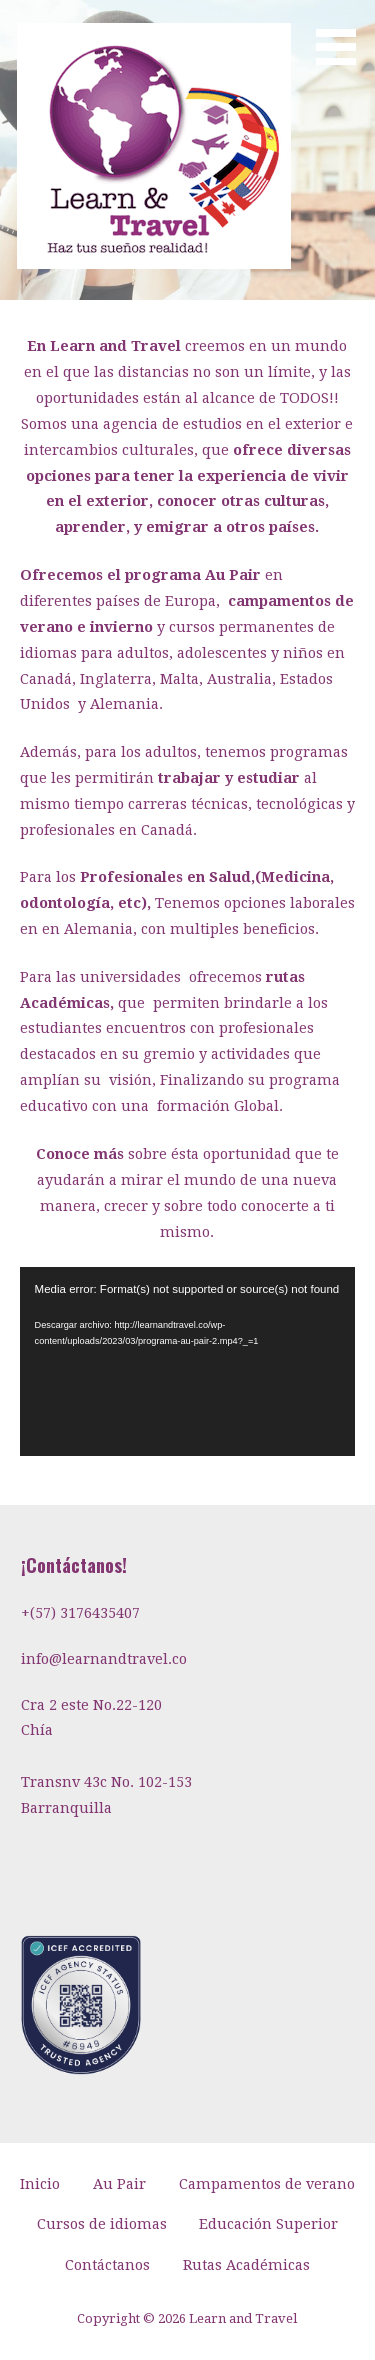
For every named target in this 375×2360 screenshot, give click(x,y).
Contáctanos (107, 2265)
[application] (188, 1361)
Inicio (40, 2184)
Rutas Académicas (246, 2265)
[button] (343, 36)
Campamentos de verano (267, 2184)
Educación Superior (268, 2224)
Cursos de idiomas (102, 2224)
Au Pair (119, 2184)
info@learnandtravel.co (104, 1659)
